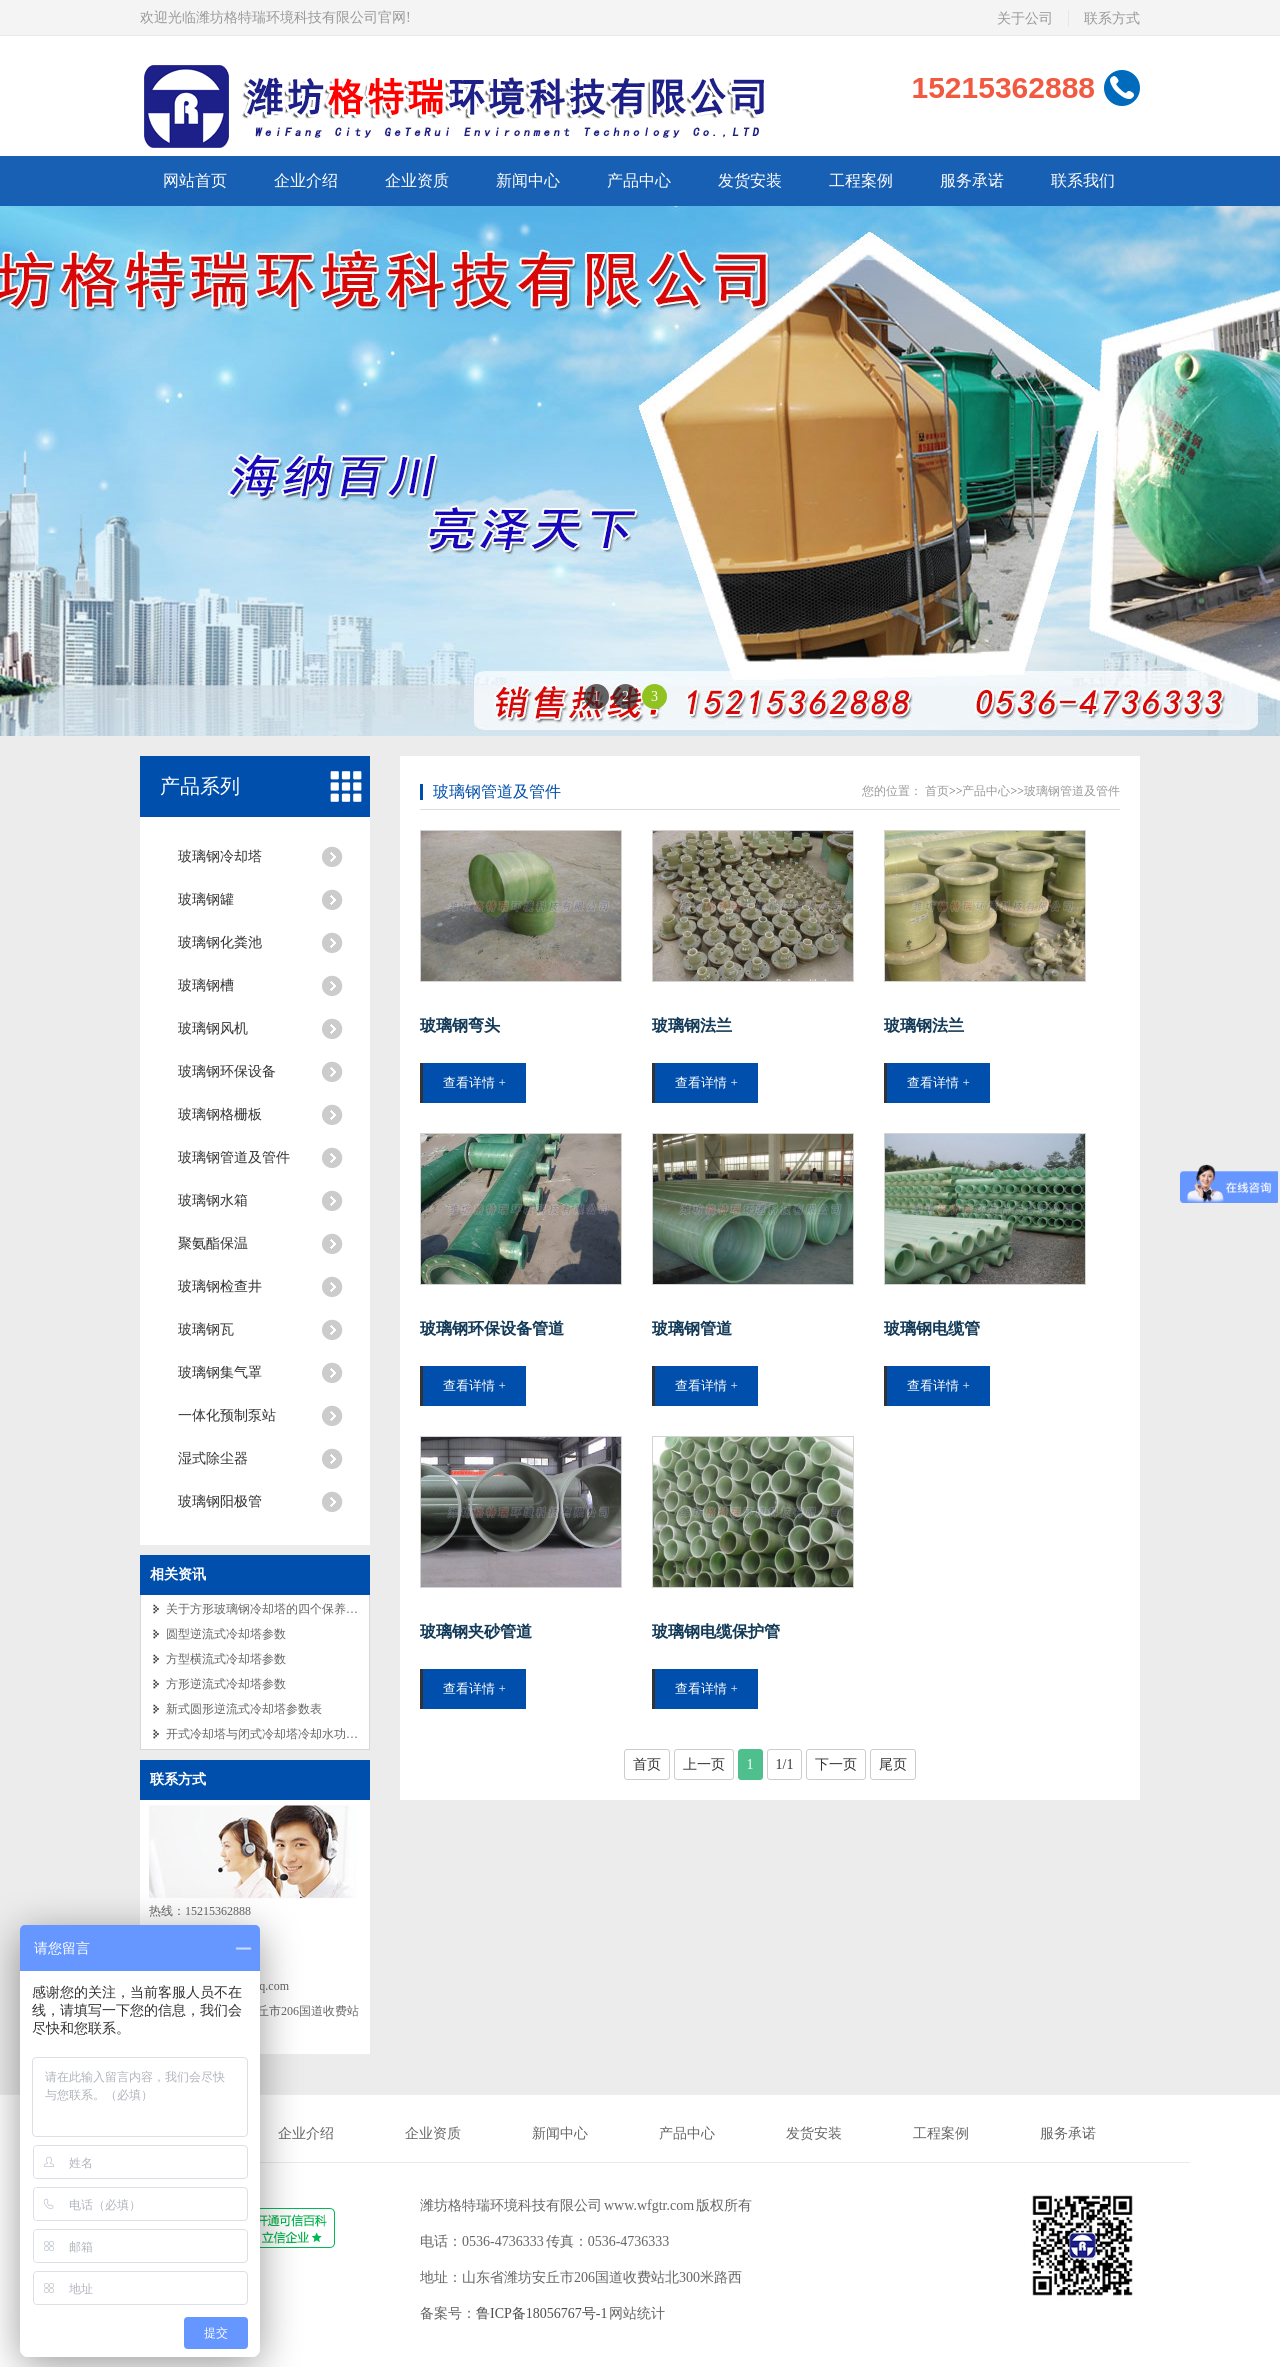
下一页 (836, 1764)
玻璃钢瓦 (206, 1329)
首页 (937, 791)
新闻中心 (560, 2133)
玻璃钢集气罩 (220, 1372)
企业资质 (433, 2133)
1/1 (785, 1764)
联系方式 (178, 1779)
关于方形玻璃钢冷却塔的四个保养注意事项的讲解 (298, 1609)
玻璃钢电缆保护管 (716, 1631)
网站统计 (637, 2313)
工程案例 (941, 2133)
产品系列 (200, 786)
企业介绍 (306, 2133)
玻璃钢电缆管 (932, 1328)
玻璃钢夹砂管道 (476, 1631)
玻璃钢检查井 (220, 1286)
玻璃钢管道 (692, 1328)
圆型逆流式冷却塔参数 (226, 1634)
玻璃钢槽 (206, 985)
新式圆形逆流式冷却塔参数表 (244, 1709)
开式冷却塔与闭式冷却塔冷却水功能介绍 (274, 1734)
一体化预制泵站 (227, 1415)
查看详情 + (474, 1082)
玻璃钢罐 (206, 899)
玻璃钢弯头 (460, 1025)
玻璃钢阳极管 (220, 1501)
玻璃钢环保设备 (227, 1071)
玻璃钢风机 (213, 1028)
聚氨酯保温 (213, 1243)
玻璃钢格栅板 (220, 1114)
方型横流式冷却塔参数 (226, 1659)
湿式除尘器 (213, 1458)
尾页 (893, 1764)
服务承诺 (1068, 2133)
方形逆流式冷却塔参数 (226, 1684)
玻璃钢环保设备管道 (492, 1328)
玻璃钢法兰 (692, 1025)
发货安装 (814, 2133)
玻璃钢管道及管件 (234, 1157)
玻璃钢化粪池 (220, 942)
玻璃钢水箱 (213, 1200)
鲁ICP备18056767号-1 (541, 2313)
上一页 (704, 1764)
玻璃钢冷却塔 (220, 856)
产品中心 (986, 791)
